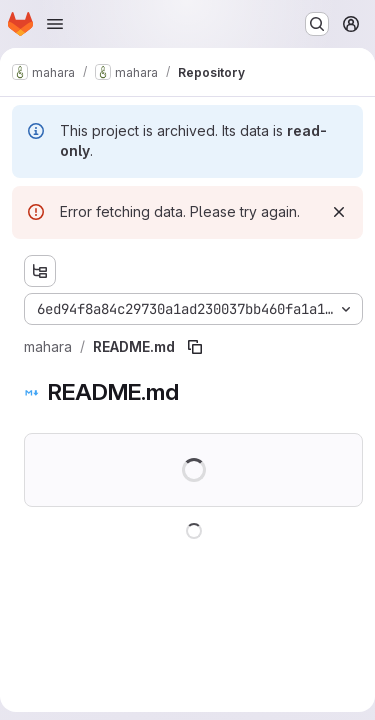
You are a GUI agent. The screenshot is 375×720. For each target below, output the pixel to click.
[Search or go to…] (317, 24)
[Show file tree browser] (40, 271)
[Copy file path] (195, 347)
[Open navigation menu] (55, 24)
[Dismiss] (339, 212)
